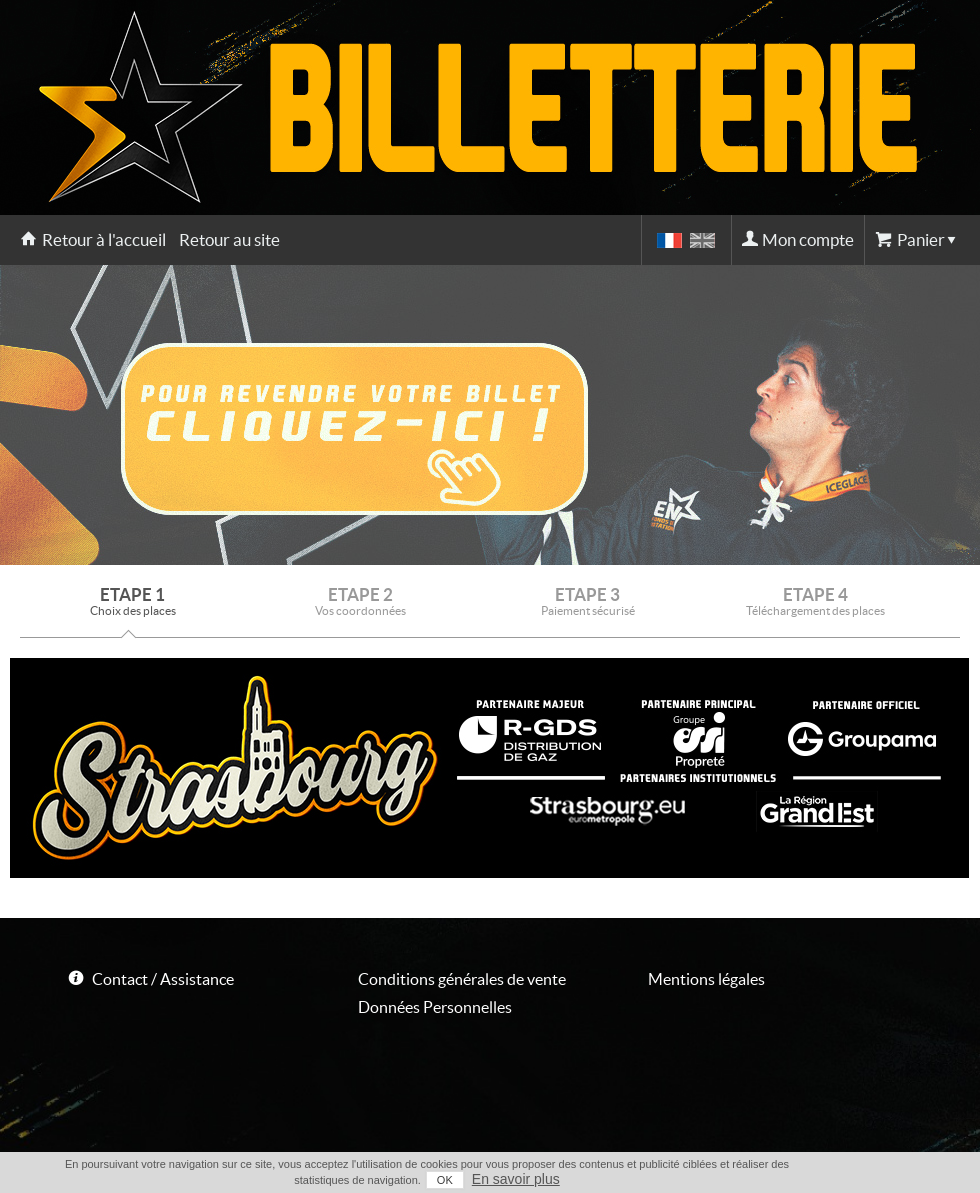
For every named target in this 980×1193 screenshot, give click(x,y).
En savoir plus (516, 1179)
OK (445, 1180)
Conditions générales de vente (462, 979)
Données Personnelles (435, 1007)
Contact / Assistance (163, 979)
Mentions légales (706, 979)
